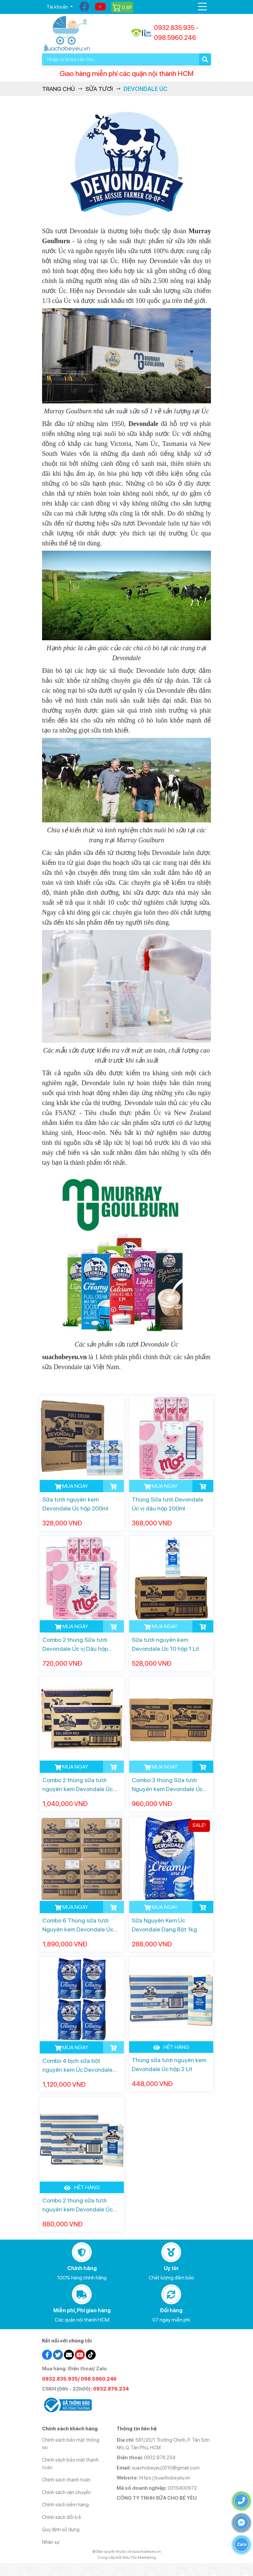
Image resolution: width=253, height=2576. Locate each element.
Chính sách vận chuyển (66, 2492)
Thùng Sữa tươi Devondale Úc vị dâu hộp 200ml (167, 1504)
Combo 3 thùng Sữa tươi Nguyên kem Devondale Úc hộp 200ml (167, 1784)
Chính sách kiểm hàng (65, 2505)
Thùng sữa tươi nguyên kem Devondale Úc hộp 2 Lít (169, 2064)
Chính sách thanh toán (66, 2480)
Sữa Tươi (99, 88)
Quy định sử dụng (60, 2530)
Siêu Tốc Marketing (139, 2557)
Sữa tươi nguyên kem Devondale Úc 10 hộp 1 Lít (165, 1644)
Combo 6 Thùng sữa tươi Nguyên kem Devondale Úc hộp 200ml (77, 1925)
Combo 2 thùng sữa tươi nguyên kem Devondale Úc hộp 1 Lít (77, 1784)
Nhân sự (51, 2542)
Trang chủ (58, 88)
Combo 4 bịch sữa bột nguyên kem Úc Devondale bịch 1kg (77, 2065)
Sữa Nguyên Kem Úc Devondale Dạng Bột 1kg (164, 1925)
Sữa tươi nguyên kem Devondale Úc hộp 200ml (75, 1504)
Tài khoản (57, 7)
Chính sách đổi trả (61, 2517)
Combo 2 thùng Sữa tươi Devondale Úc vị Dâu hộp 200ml (75, 1644)
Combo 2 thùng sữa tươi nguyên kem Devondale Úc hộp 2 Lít (77, 2205)
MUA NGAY (71, 1486)
